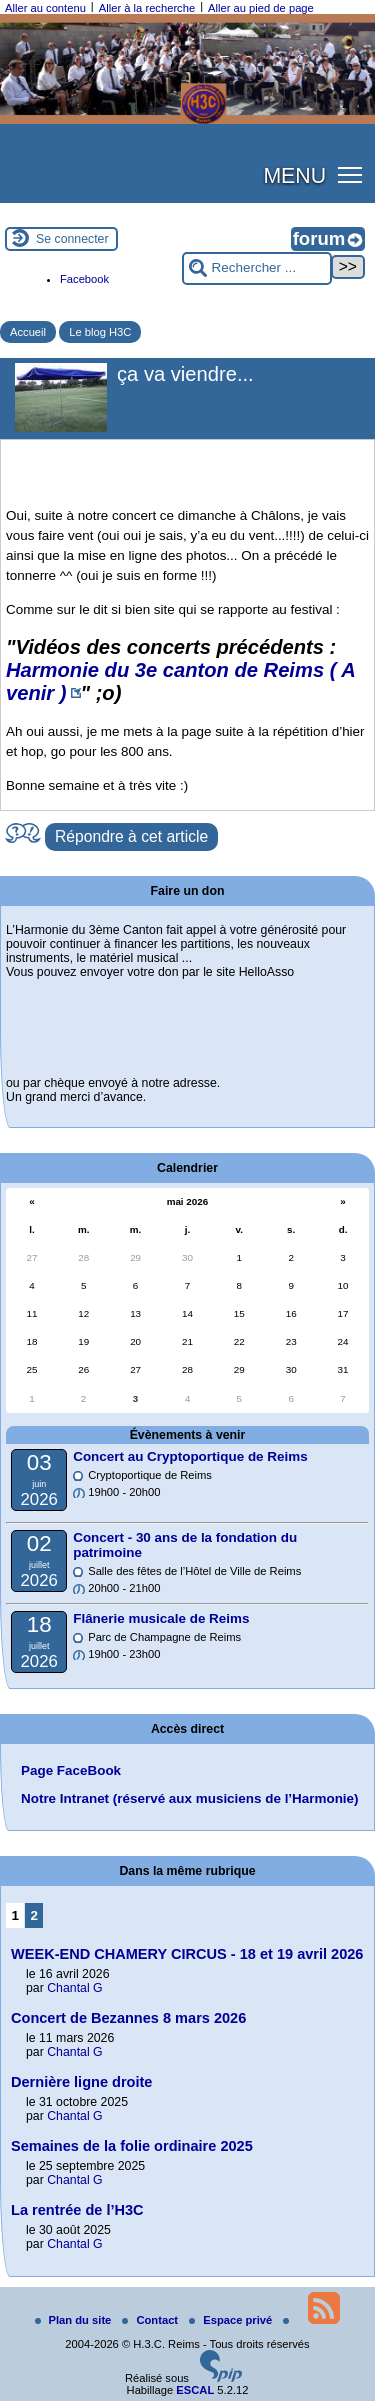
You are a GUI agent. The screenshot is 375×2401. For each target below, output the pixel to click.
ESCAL (195, 2390)
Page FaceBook (71, 1770)
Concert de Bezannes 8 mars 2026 (128, 2018)
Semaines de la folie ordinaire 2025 (132, 2146)
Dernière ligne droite (81, 2082)
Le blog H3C (100, 332)
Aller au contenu (45, 8)
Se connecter (72, 239)
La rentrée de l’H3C (77, 2210)
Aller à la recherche (147, 8)
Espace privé (232, 2320)
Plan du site (75, 2320)
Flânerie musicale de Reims (161, 1618)
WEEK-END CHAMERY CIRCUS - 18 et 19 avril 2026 (187, 1954)
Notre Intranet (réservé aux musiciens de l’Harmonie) (190, 1798)
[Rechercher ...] (257, 268)
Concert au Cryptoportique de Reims (190, 1456)
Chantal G (74, 1988)
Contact (151, 2320)
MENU (294, 176)
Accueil (28, 332)
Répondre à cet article (131, 836)
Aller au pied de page (261, 8)
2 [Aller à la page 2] (34, 1915)
